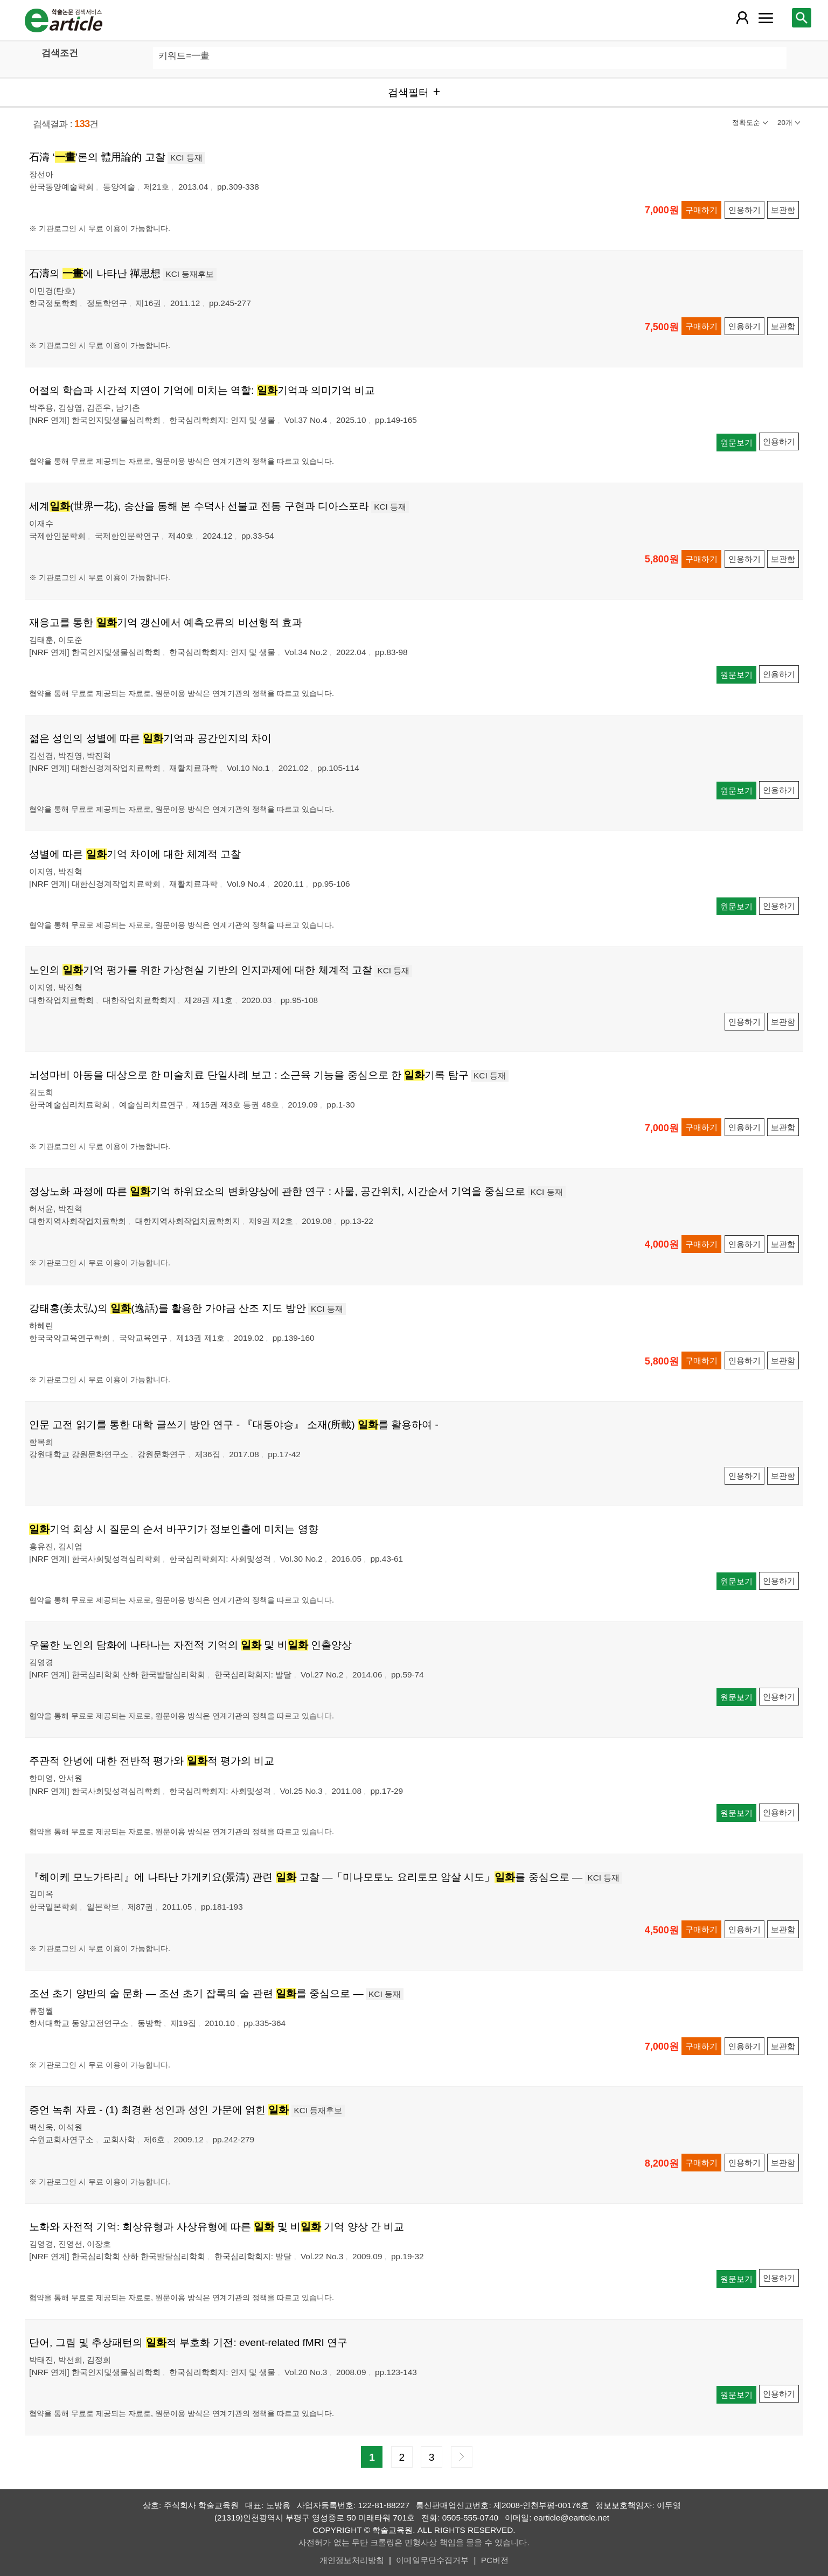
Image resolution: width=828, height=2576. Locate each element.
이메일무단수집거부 (432, 2560)
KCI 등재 (186, 157)
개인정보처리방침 (351, 2560)
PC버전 (495, 2560)
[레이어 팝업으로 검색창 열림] (801, 17)
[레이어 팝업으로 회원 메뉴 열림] (742, 17)
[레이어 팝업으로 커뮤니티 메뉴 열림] (766, 17)
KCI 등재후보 (189, 274)
